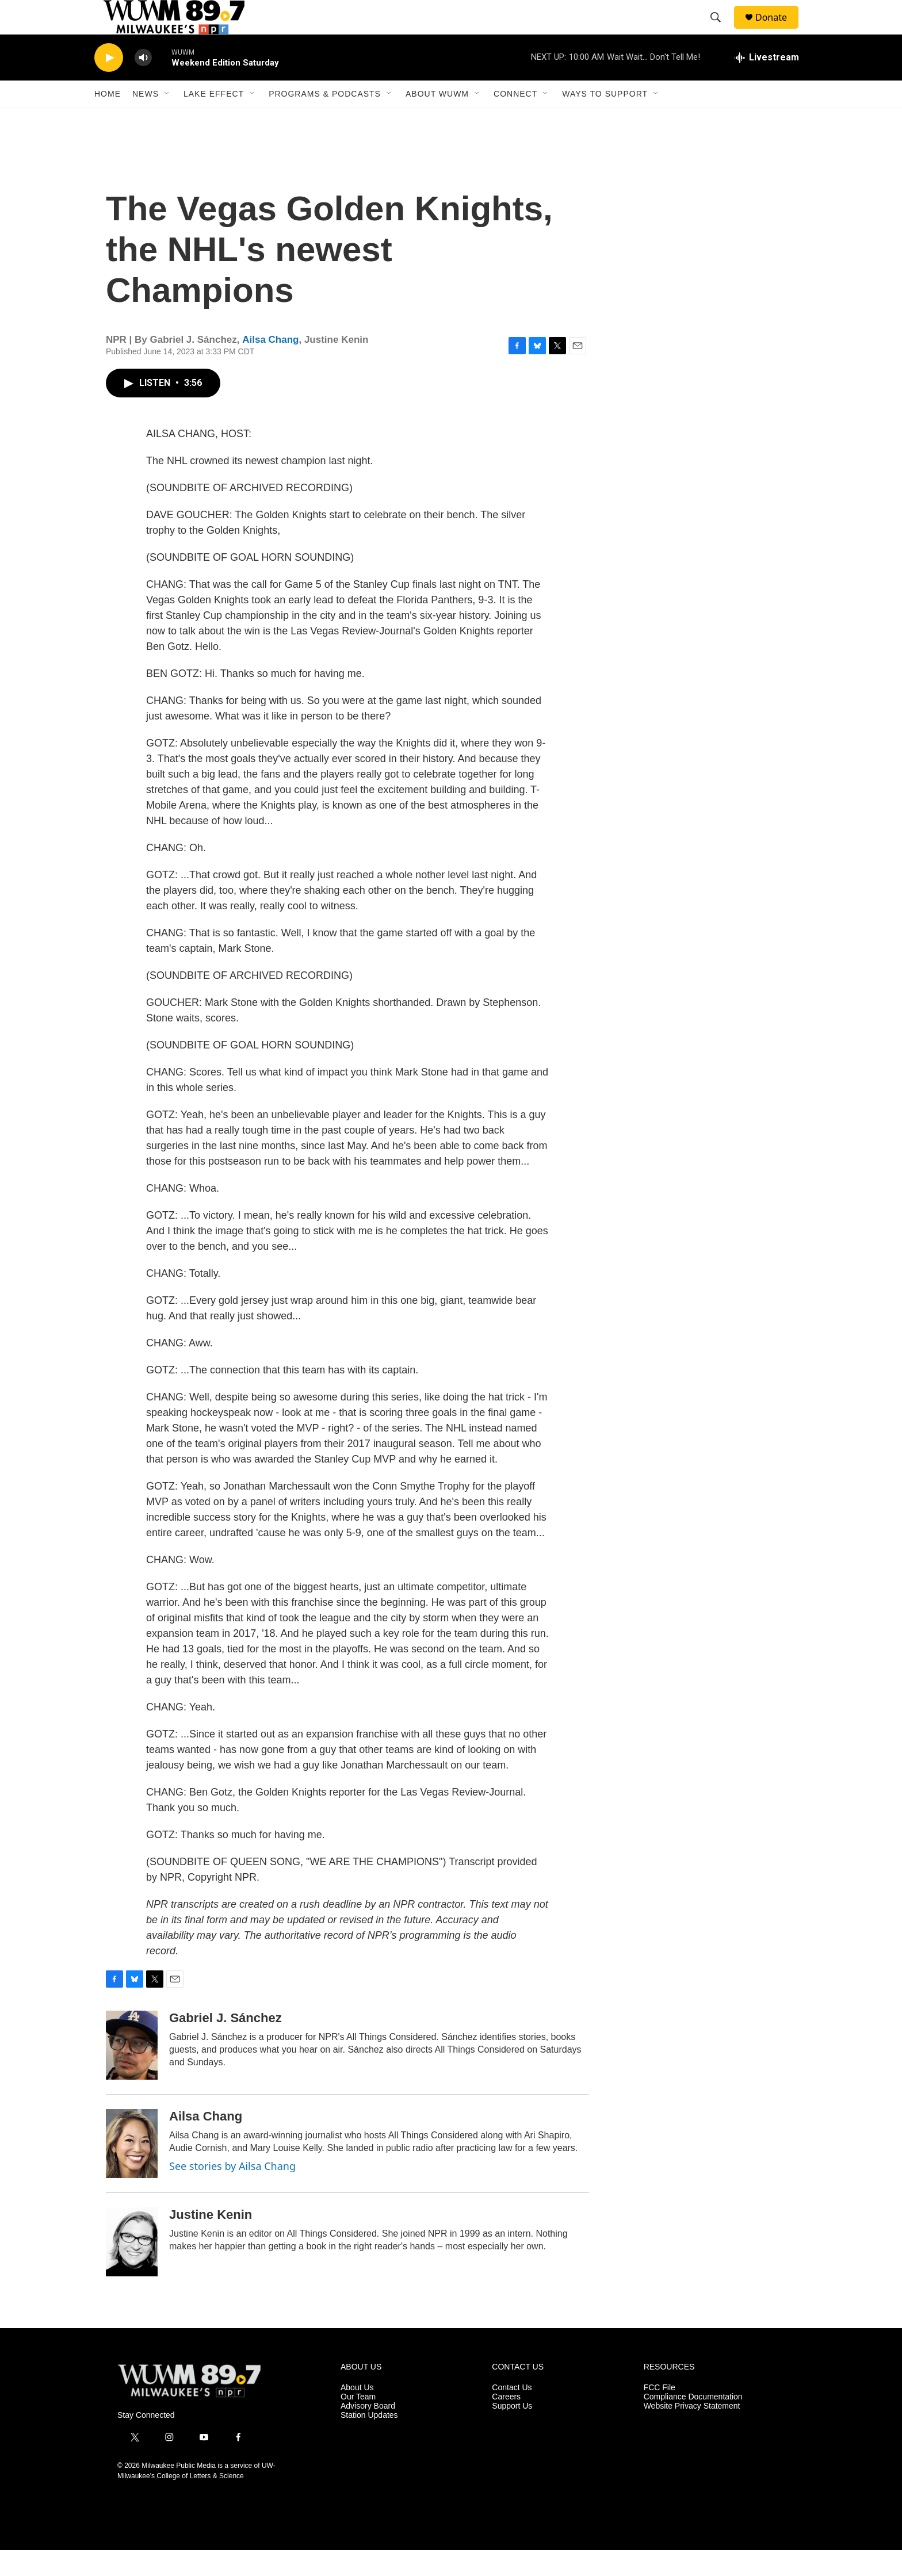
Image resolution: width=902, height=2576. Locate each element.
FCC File (659, 2413)
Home (107, 119)
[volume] (143, 84)
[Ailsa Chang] (132, 2169)
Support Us (512, 2432)
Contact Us (512, 2413)
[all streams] (767, 83)
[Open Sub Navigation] (167, 119)
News (145, 119)
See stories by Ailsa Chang (232, 2192)
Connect (515, 119)
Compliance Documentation (693, 2422)
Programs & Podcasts (325, 119)
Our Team (358, 2422)
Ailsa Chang (270, 365)
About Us (357, 2413)
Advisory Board (368, 2432)
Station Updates (369, 2441)
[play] (109, 83)
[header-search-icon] (721, 30)
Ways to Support (605, 119)
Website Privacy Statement (692, 2432)
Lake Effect (214, 119)
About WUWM (437, 119)
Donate (778, 30)
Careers (506, 2422)
